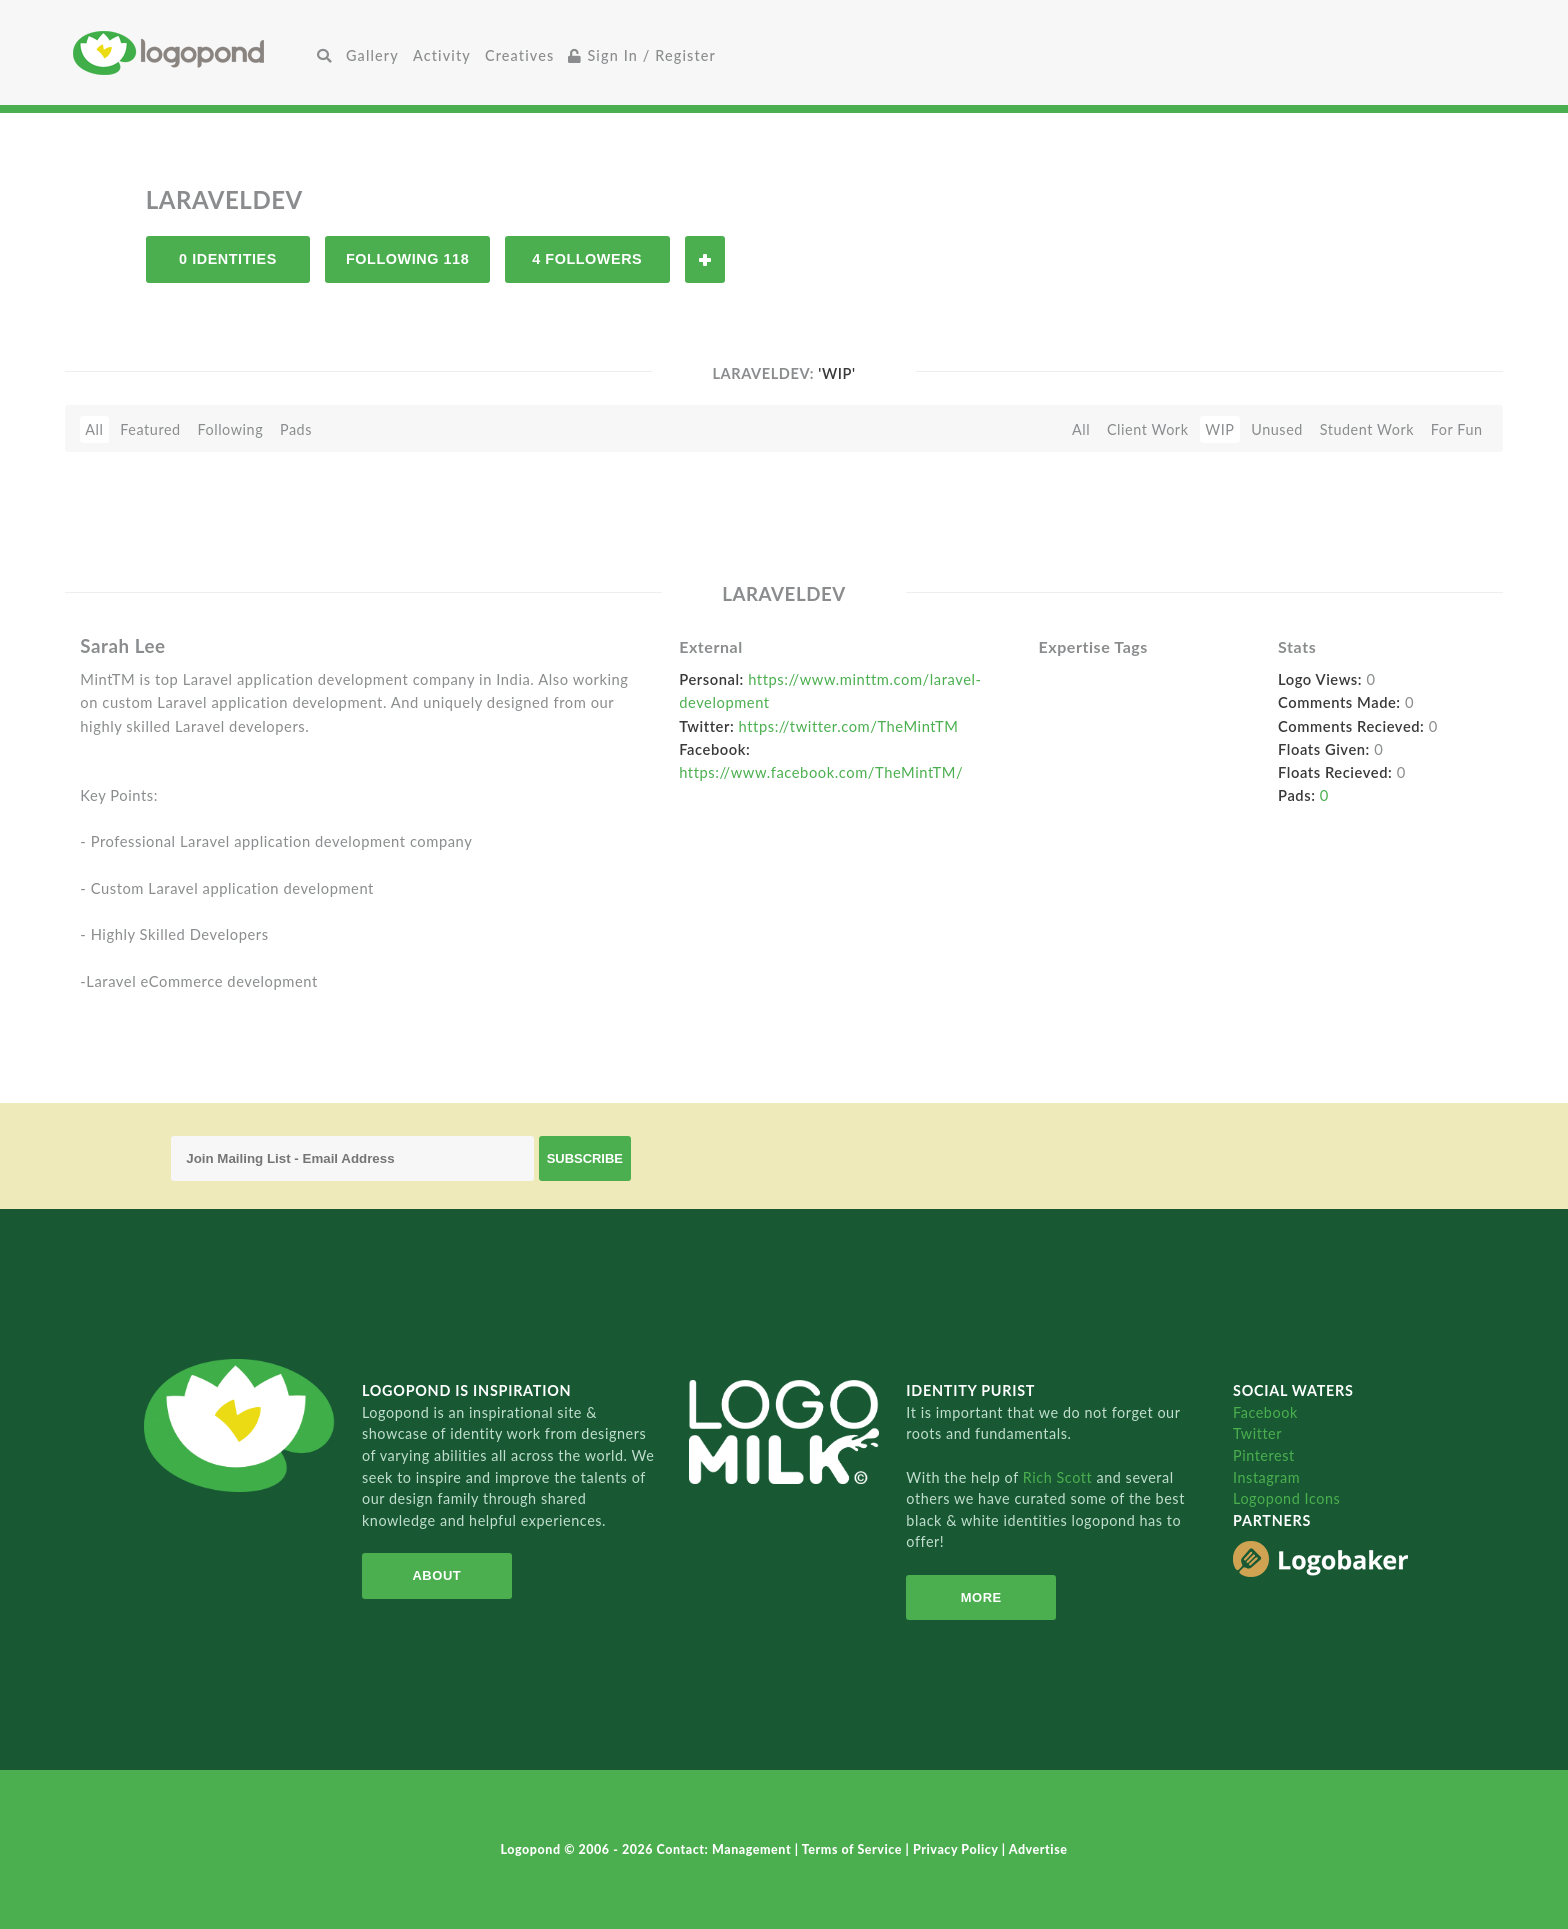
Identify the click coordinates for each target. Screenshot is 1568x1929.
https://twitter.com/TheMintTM (849, 726)
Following (230, 429)
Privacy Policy (957, 1849)
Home (191, 52)
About (436, 1575)
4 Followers (587, 259)
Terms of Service (854, 1849)
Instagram (1266, 1477)
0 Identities (228, 259)
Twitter (1257, 1433)
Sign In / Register (642, 55)
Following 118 (407, 259)
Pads (296, 429)
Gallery (372, 55)
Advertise (1038, 1849)
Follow (705, 259)
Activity (442, 55)
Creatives (519, 55)
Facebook (1265, 1412)
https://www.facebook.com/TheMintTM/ (821, 772)
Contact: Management (726, 1849)
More (981, 1597)
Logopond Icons (1286, 1498)
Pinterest (1264, 1455)
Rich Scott (1060, 1477)
